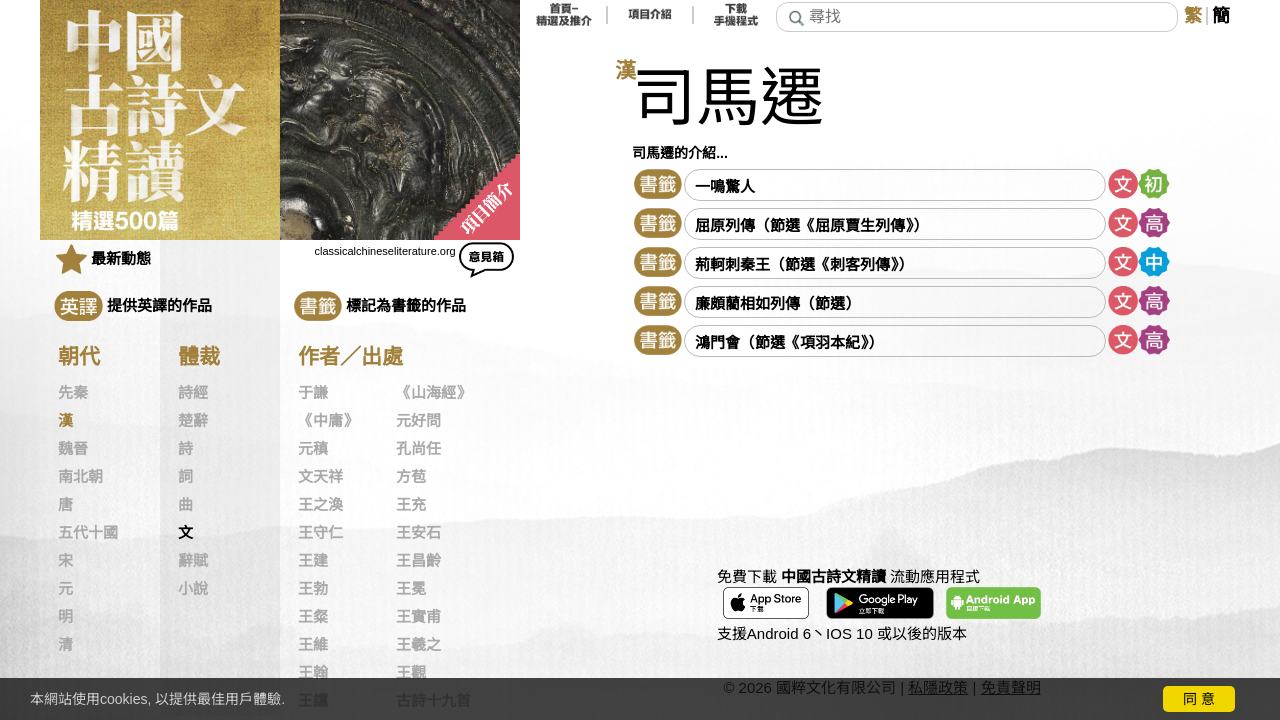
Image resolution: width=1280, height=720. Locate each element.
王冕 (411, 589)
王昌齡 (418, 561)
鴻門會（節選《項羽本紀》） (789, 342)
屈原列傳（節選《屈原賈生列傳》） (811, 225)
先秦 (73, 393)
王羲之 (418, 645)
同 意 (1199, 699)
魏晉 (73, 449)
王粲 (313, 617)
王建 (313, 561)
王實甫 (418, 617)
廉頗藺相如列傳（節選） (777, 303)
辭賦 (193, 561)
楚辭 (193, 421)
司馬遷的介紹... (680, 153)
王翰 (313, 673)
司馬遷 (728, 98)
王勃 (313, 589)
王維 (313, 645)
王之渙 (320, 505)
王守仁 (320, 533)
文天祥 (320, 477)
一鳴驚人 (725, 186)
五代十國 (88, 533)
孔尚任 (418, 449)
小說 (193, 589)
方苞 (411, 477)
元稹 (313, 449)
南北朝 (80, 477)
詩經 (193, 393)
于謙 (313, 393)
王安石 (418, 533)
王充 (411, 505)
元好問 (418, 421)
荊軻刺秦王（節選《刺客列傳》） (804, 264)
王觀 (411, 673)
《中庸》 (328, 421)
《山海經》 (433, 393)
